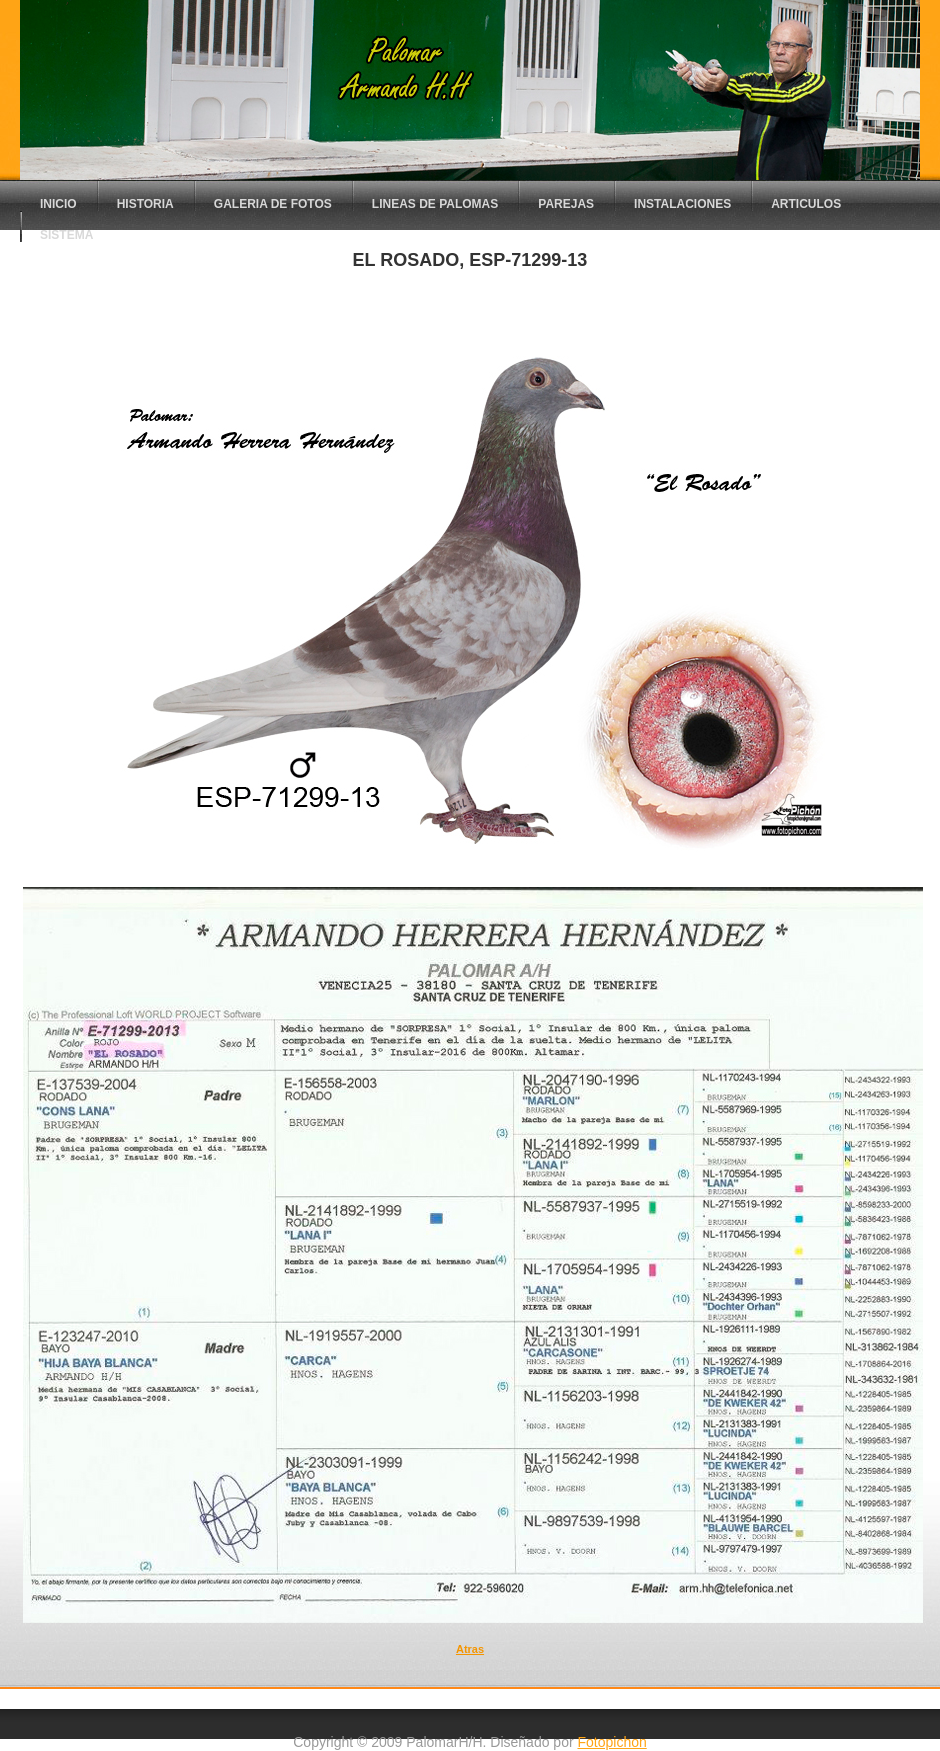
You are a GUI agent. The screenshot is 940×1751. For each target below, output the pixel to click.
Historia (145, 204)
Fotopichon (611, 1742)
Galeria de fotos (273, 204)
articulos (806, 204)
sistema (66, 235)
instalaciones (682, 204)
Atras (470, 1649)
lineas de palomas (435, 204)
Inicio (58, 204)
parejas (566, 204)
